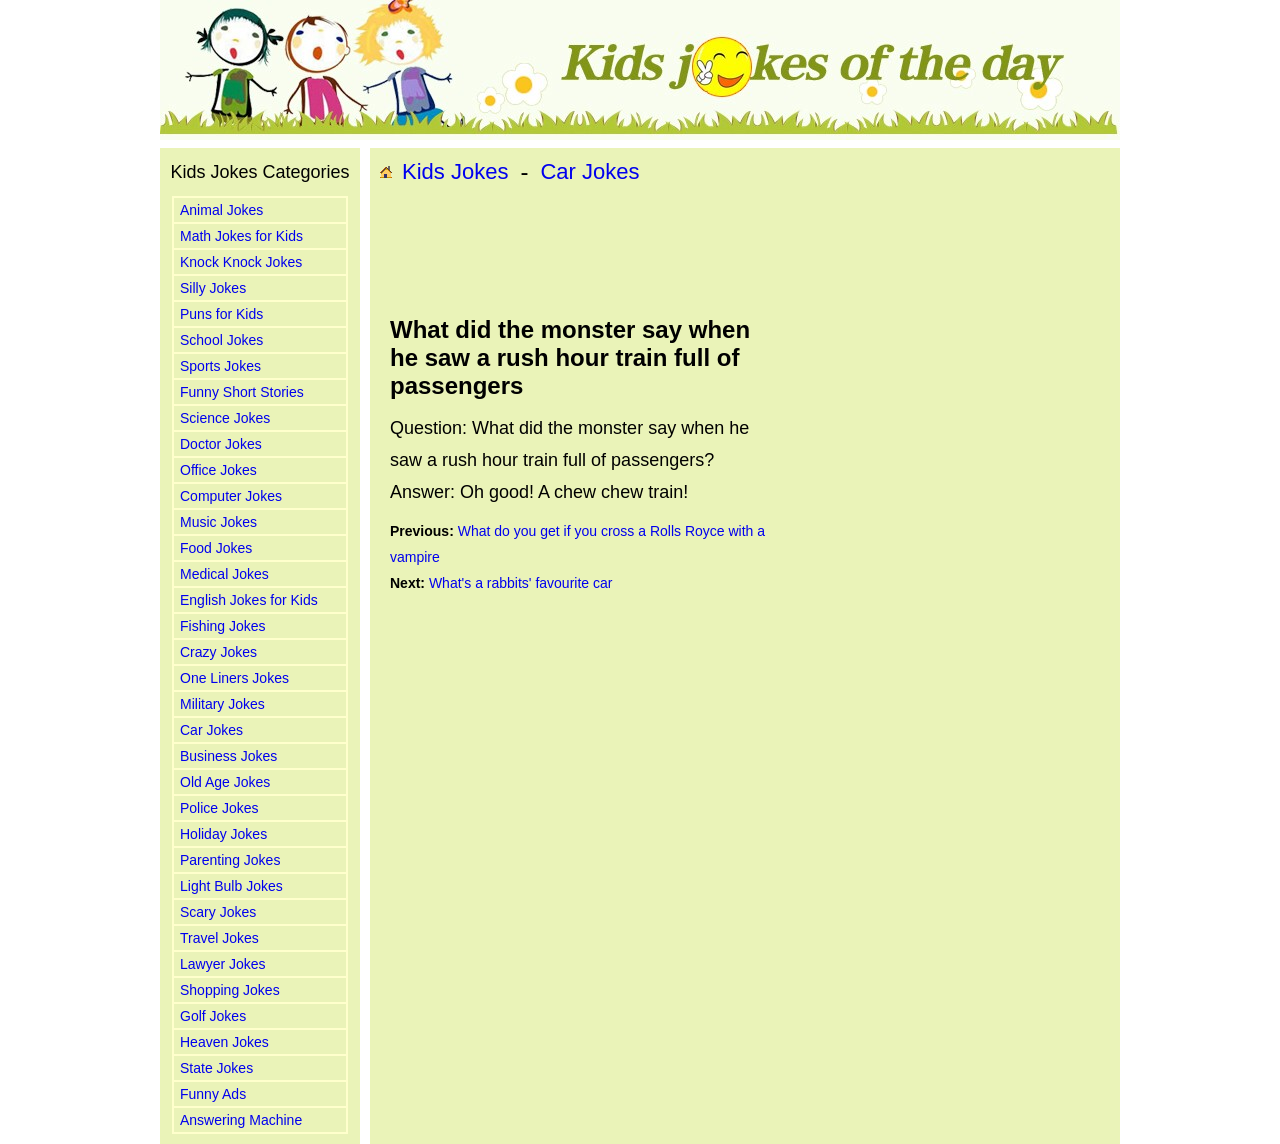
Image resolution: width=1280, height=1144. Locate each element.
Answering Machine (241, 1120)
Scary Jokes (218, 912)
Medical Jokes (224, 574)
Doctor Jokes (221, 444)
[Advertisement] (745, 251)
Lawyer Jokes (223, 964)
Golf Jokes (213, 1016)
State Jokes (216, 1068)
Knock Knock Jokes (241, 262)
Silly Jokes (213, 288)
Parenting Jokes (230, 860)
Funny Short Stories (242, 392)
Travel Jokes (219, 938)
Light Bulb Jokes (231, 886)
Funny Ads (213, 1094)
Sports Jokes (220, 366)
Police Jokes (219, 808)
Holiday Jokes (223, 834)
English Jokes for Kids (249, 600)
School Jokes (221, 340)
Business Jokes (228, 756)
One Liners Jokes (234, 678)
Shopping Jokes (230, 990)
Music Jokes (218, 522)
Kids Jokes (455, 171)
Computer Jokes (231, 496)
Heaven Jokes (224, 1042)
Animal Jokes (221, 210)
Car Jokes (211, 730)
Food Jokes (216, 548)
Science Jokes (225, 418)
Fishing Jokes (223, 626)
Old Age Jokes (225, 782)
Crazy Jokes (218, 652)
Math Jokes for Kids (241, 236)
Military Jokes (222, 704)
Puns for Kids (221, 314)
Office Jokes (218, 470)
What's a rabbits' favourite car (521, 583)
